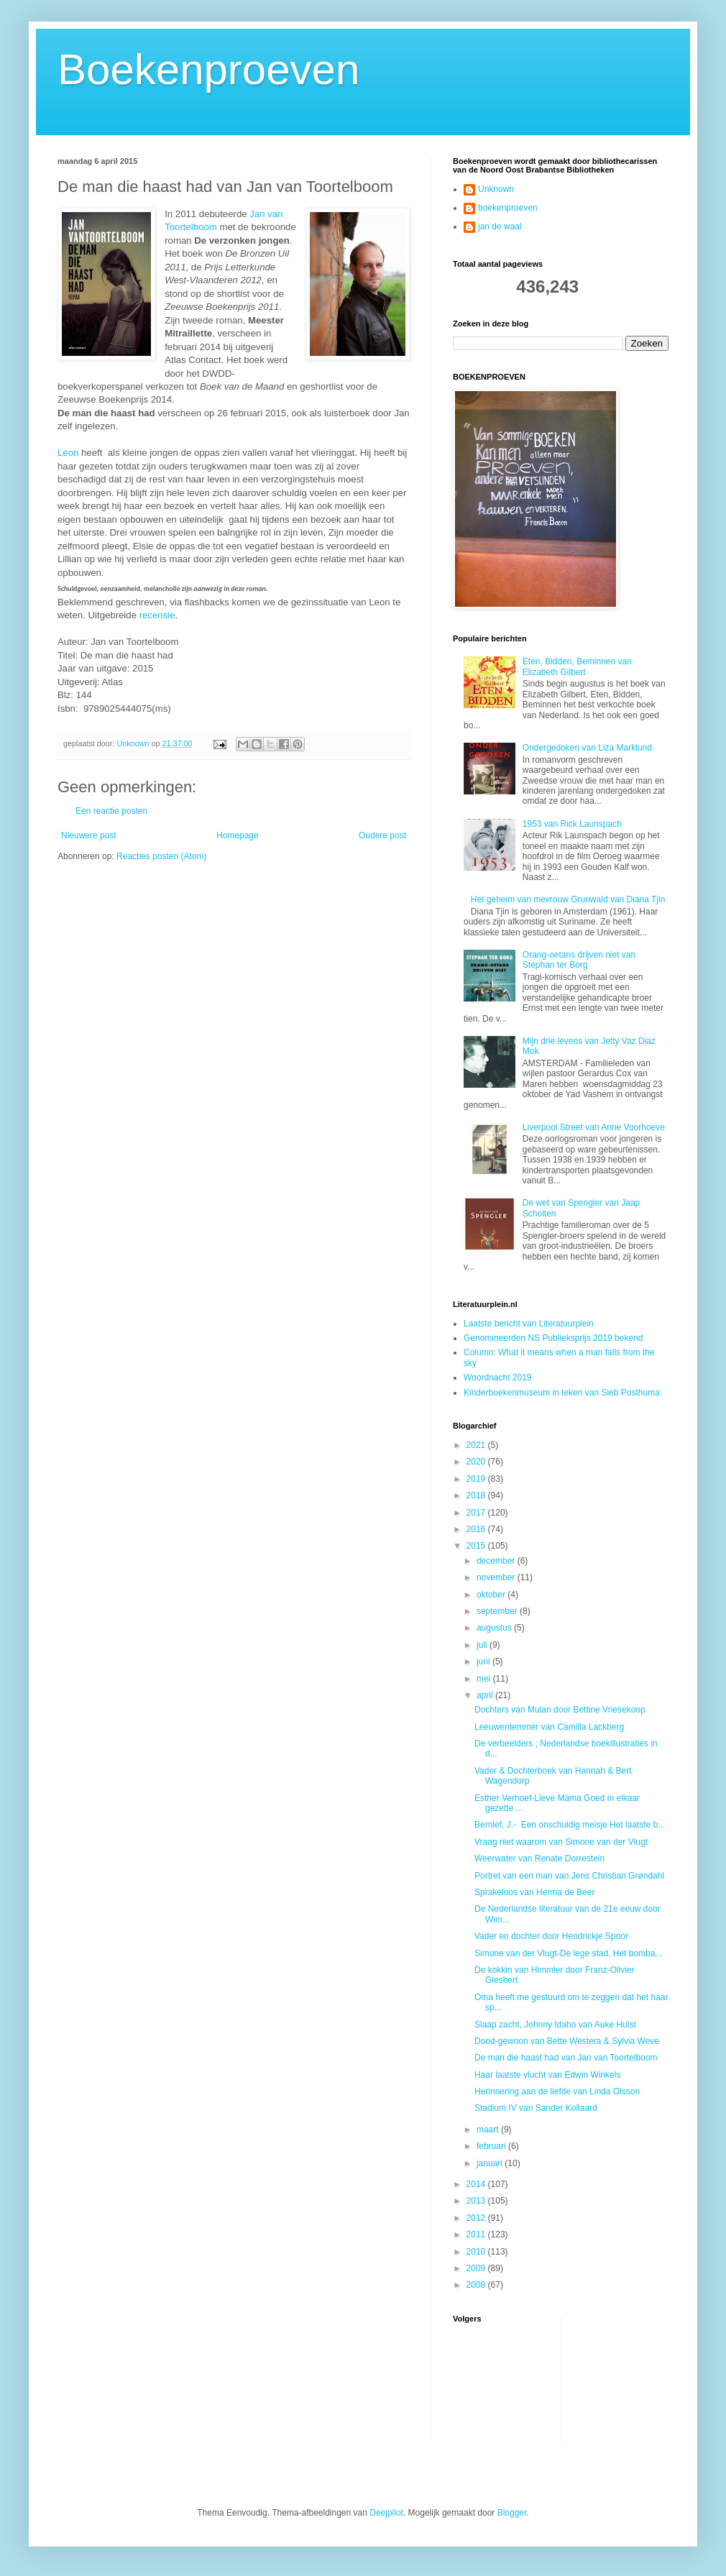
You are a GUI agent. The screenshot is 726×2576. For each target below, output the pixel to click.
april (486, 1695)
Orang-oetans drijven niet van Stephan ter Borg (579, 960)
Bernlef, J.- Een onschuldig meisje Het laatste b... (569, 1825)
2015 (477, 1546)
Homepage (237, 835)
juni (484, 1661)
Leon (69, 452)
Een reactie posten (111, 811)
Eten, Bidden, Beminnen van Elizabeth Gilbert (577, 666)
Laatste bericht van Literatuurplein (529, 1324)
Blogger (512, 2513)
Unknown (496, 189)
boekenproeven (508, 208)
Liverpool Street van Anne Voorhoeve (594, 1127)
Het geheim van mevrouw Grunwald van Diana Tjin (568, 899)
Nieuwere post (88, 835)
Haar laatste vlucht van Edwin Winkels (547, 2075)
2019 (477, 1479)
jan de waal (500, 226)
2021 (477, 1445)
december (497, 1561)
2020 (477, 1462)
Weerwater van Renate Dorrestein (539, 1858)
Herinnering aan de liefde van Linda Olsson (557, 2091)
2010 (477, 2252)
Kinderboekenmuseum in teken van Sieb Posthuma (562, 1393)
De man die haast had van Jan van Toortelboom (566, 2058)
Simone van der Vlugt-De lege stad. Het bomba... (568, 1953)
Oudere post (382, 835)
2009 (477, 2268)
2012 (477, 2218)
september (498, 1611)
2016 (477, 1529)
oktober (492, 1595)
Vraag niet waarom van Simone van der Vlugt (561, 1842)
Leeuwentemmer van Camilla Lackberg (549, 1727)
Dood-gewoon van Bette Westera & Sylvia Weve (566, 2041)
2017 (477, 1513)
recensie (157, 615)
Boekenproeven (208, 69)
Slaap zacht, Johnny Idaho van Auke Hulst (555, 2025)
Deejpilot (386, 2513)
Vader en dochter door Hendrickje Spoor (551, 1936)
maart (489, 2129)
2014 (477, 2184)
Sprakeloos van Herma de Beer (534, 1892)
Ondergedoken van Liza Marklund (587, 748)
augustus (495, 1628)
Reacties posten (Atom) (161, 856)
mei (485, 1679)
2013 (477, 2201)
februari (492, 2146)
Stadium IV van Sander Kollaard (535, 2108)
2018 (477, 1495)
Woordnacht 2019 (498, 1377)
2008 (477, 2285)
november (497, 1577)
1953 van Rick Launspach (572, 824)
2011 (477, 2234)
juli (483, 1645)
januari (491, 2163)
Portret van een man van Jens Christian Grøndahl (569, 1876)
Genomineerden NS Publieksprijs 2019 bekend (553, 1338)
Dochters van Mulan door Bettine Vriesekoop (559, 1710)
